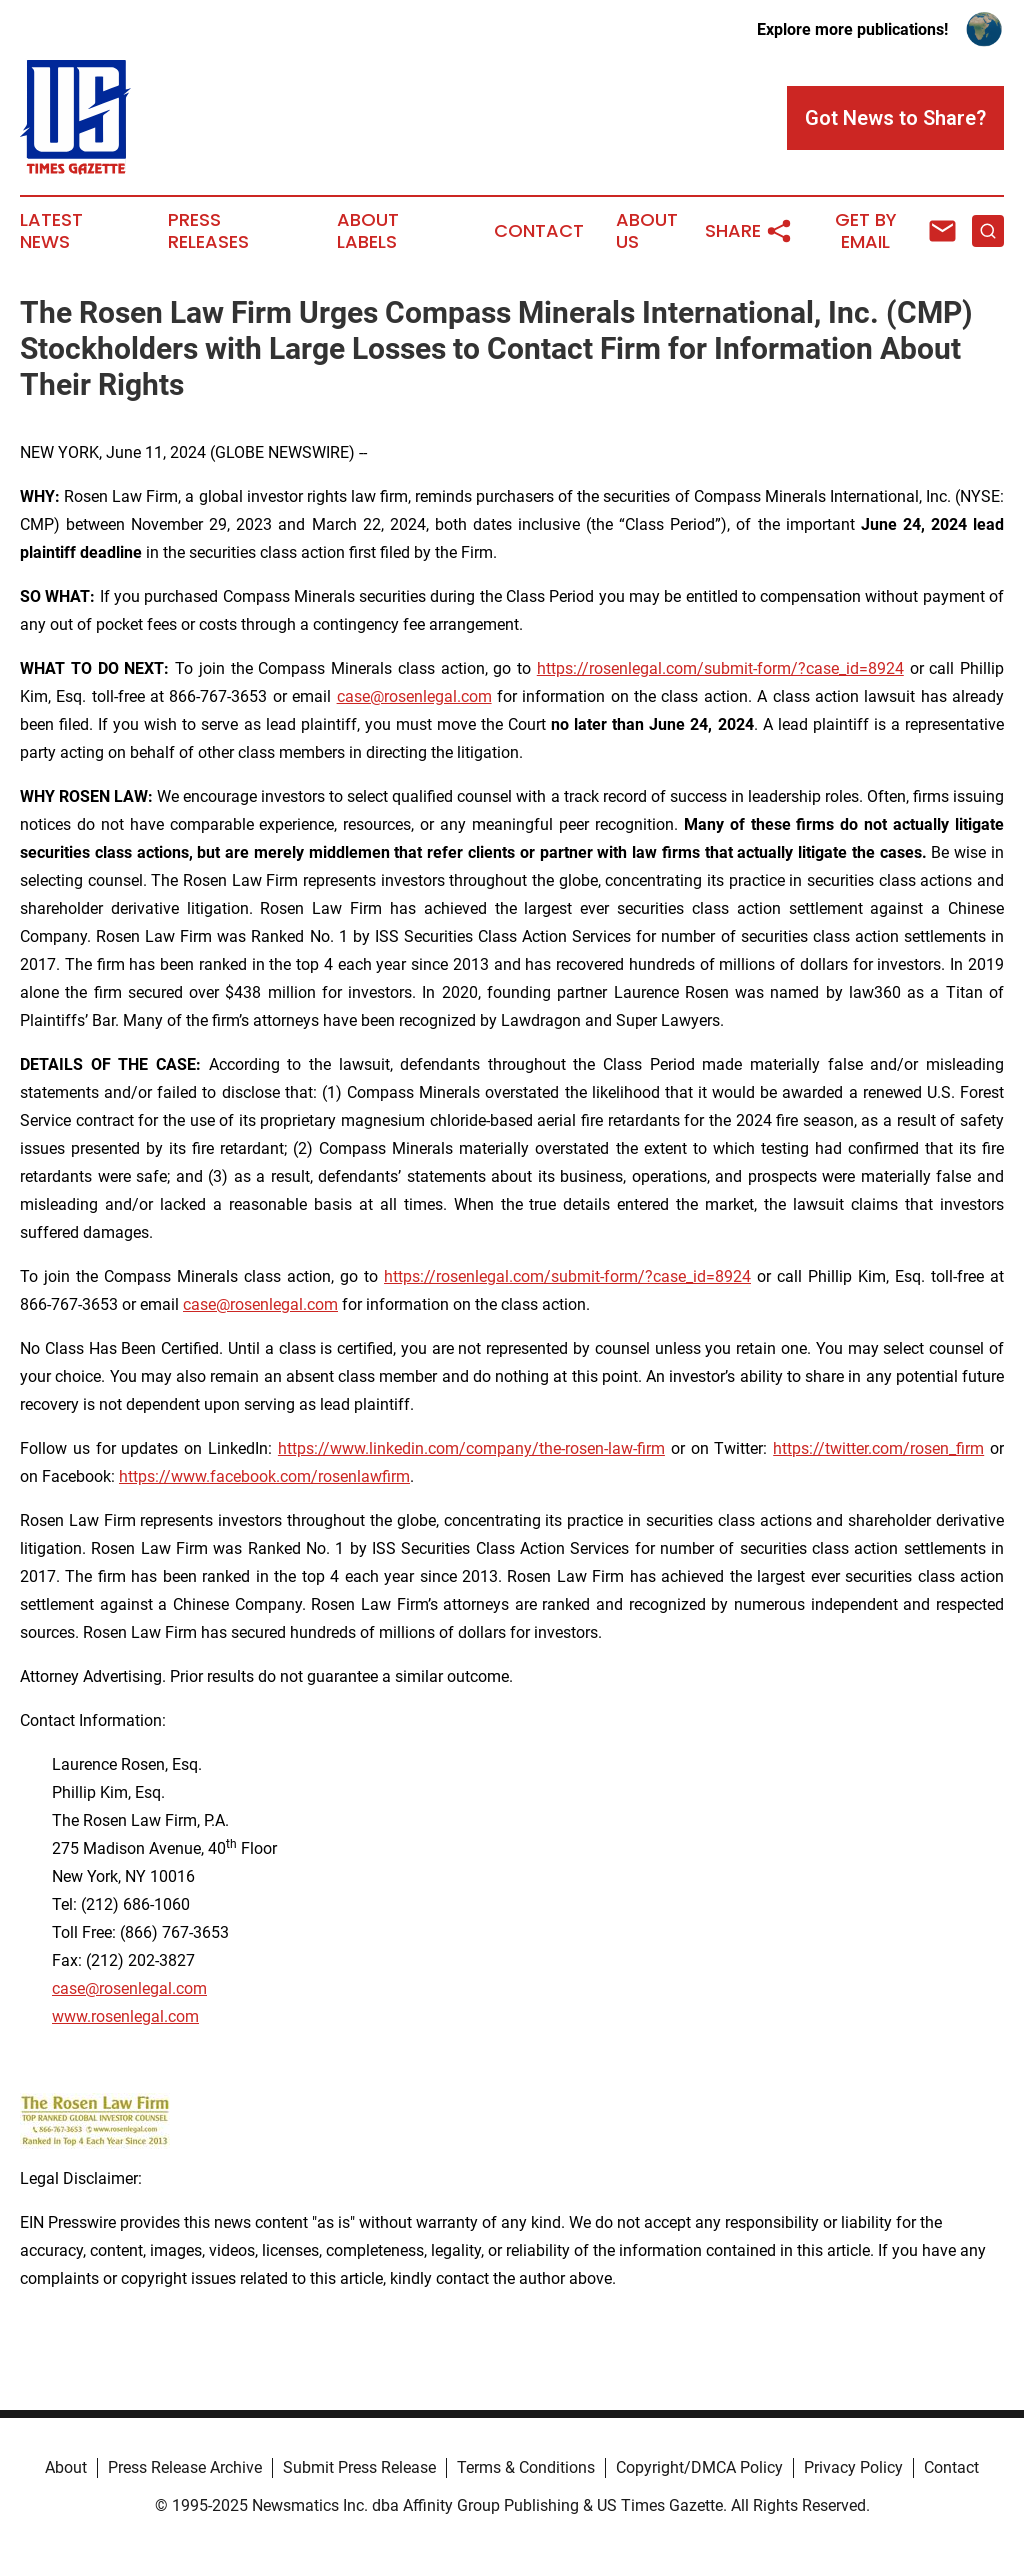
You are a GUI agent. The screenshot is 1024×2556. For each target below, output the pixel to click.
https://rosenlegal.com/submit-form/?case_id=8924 (720, 668)
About (66, 2467)
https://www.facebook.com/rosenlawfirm (264, 1476)
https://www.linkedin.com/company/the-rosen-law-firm (471, 1448)
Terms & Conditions (526, 2467)
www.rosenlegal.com (125, 2016)
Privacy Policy (853, 2467)
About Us (647, 231)
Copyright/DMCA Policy (699, 2467)
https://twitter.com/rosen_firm (878, 1448)
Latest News (51, 231)
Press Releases (208, 231)
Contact (539, 231)
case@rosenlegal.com (414, 696)
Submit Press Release (359, 2467)
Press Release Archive (185, 2467)
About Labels (368, 231)
